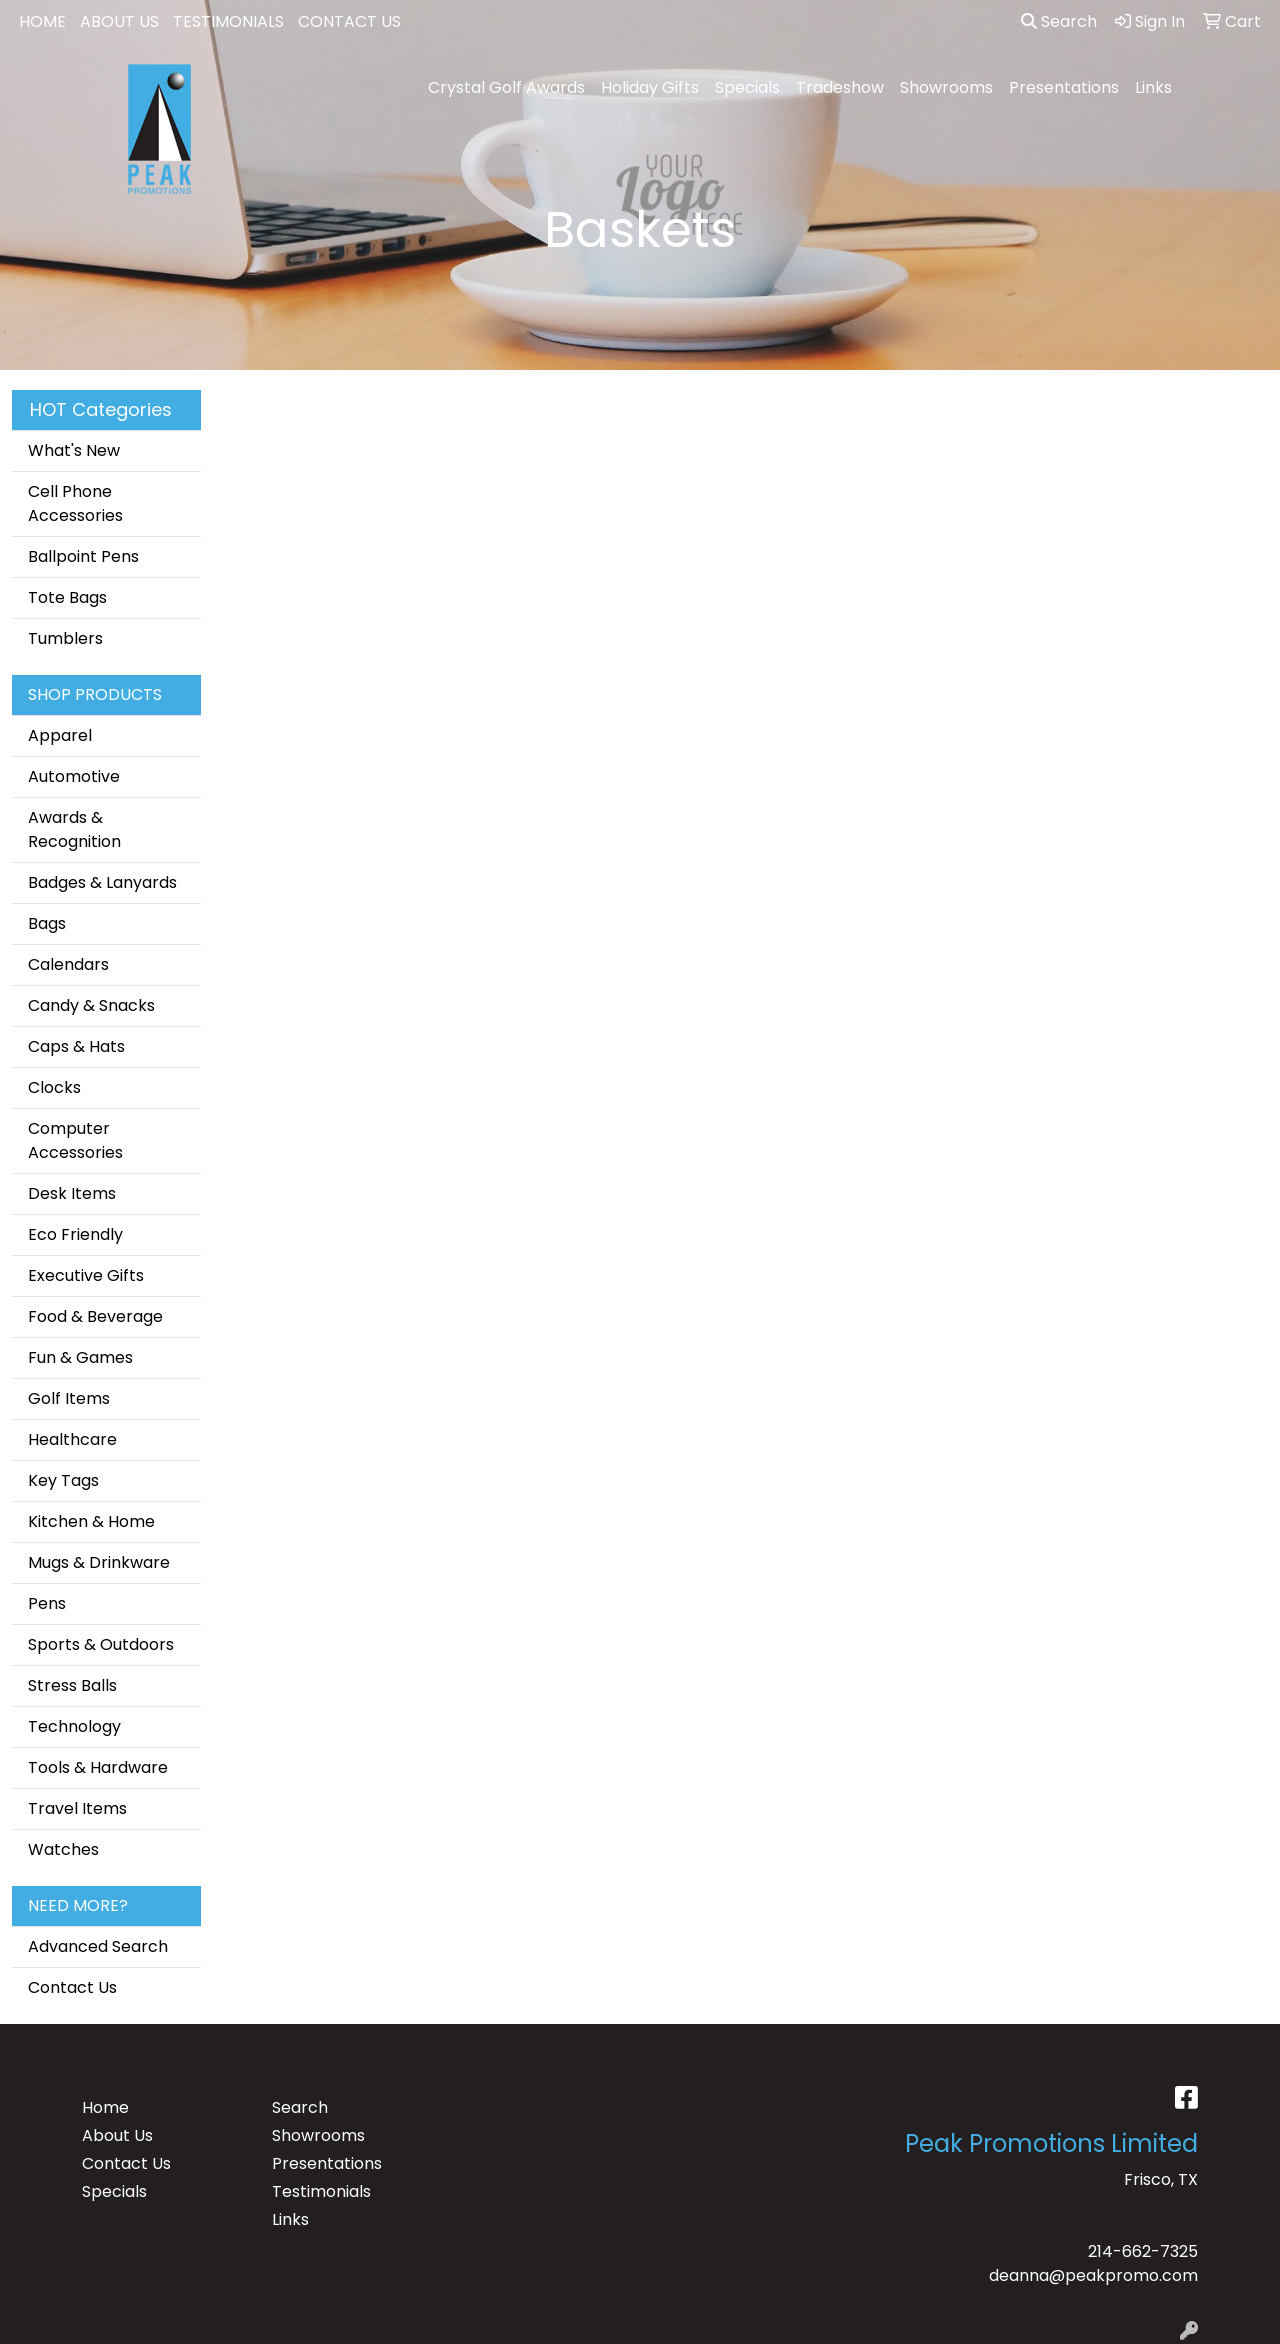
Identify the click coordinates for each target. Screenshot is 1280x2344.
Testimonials (321, 2191)
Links (1153, 87)
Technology (74, 1726)
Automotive (74, 776)
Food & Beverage (95, 1316)
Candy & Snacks (91, 1005)
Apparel (60, 735)
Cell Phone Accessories (75, 503)
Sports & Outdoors (101, 1644)
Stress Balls (72, 1685)
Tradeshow (840, 87)
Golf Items (69, 1398)
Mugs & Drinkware (99, 1562)
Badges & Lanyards (102, 882)
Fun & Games (80, 1357)
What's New (74, 450)
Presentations (1064, 87)
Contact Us (72, 1987)
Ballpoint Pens (83, 556)
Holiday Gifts (650, 87)
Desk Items (72, 1193)
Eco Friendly (75, 1234)
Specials (747, 87)
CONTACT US (349, 21)
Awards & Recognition (74, 829)
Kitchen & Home (91, 1521)
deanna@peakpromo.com (1093, 2275)
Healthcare (72, 1439)
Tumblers (65, 638)
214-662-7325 (1143, 2251)
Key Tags (63, 1480)
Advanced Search (98, 1946)
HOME (42, 21)
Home (105, 2107)
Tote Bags (67, 597)
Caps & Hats (76, 1046)
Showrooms (946, 87)
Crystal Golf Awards (506, 87)
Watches (63, 1849)
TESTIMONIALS (228, 21)
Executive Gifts (86, 1275)
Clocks (54, 1087)
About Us (117, 2135)
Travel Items (77, 1808)
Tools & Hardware (98, 1767)
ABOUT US (119, 21)
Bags (47, 923)
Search (1059, 21)
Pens (47, 1603)
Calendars (68, 964)
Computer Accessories (75, 1140)
